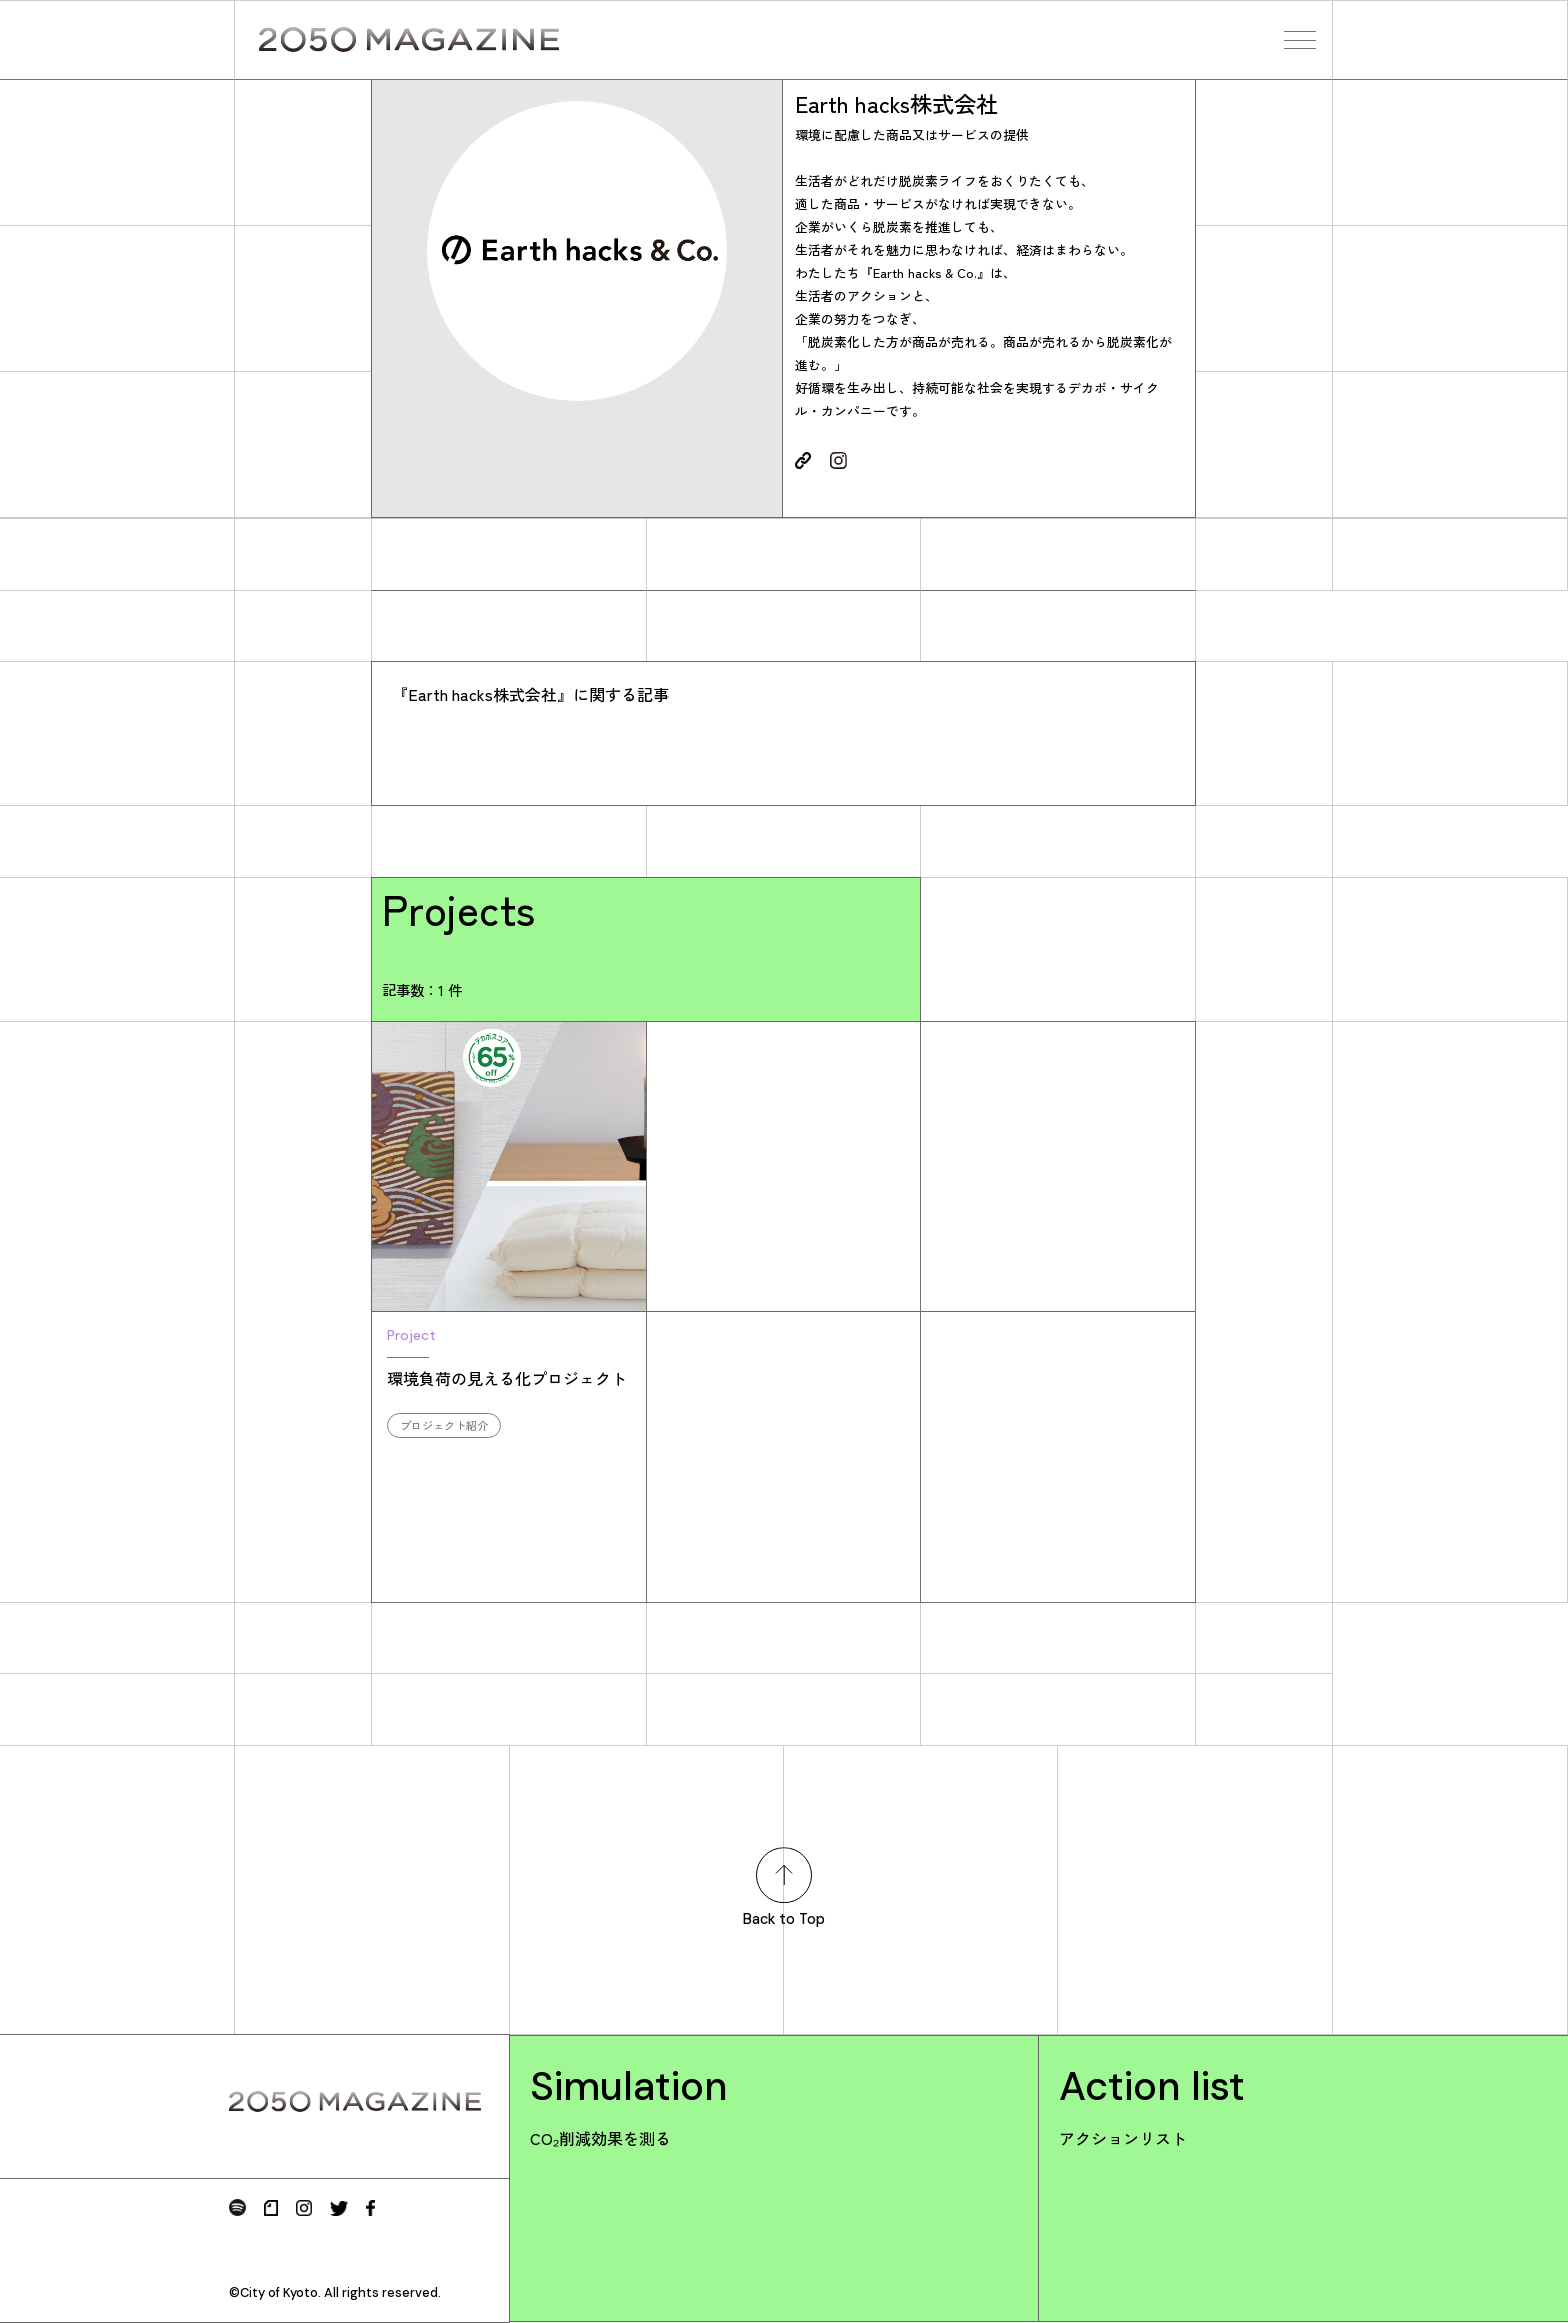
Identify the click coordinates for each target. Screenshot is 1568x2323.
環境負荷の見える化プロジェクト (508, 1381)
